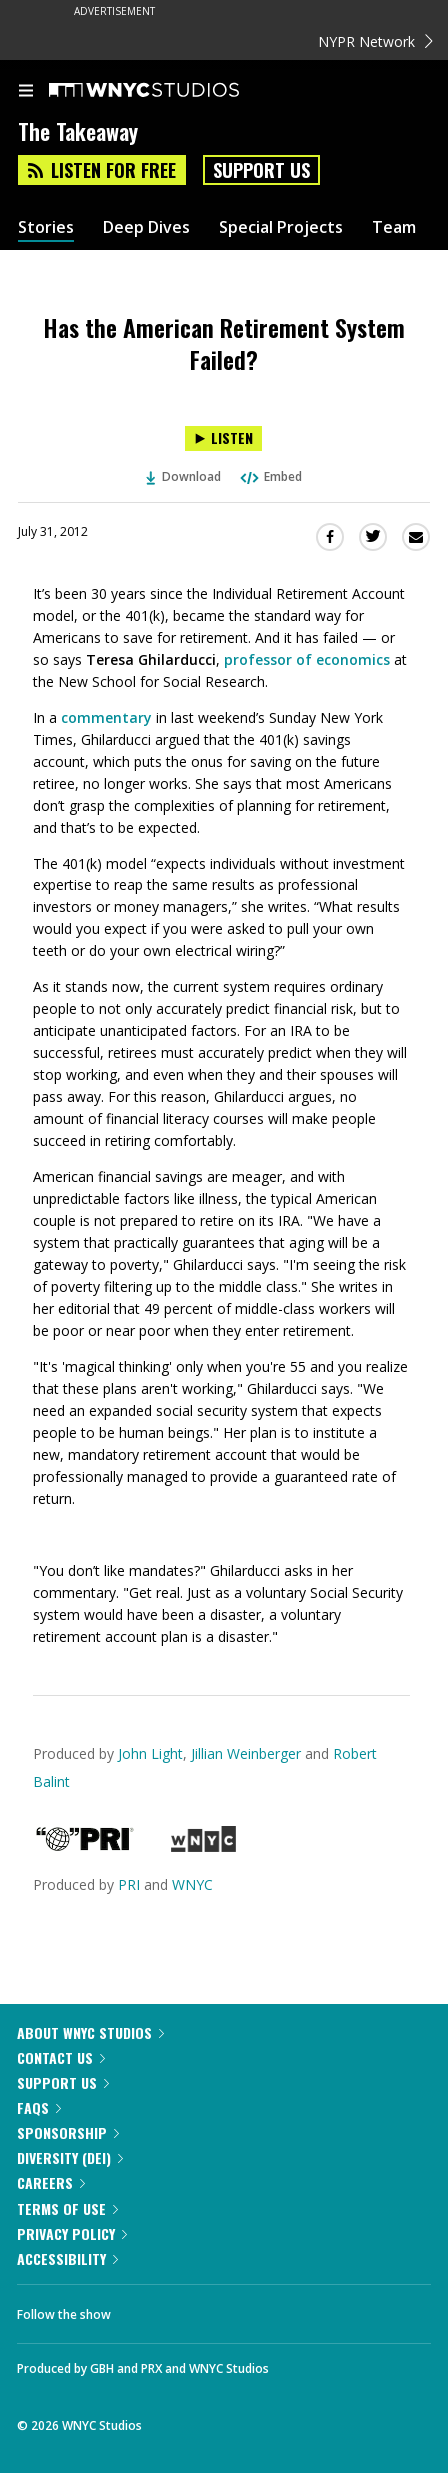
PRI (129, 1884)
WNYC (192, 1884)
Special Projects (281, 227)
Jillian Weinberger (246, 1753)
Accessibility (67, 2258)
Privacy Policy (72, 2233)
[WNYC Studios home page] (169, 91)
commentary (106, 717)
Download (184, 476)
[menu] (26, 92)
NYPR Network (375, 41)
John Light (150, 1753)
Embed (270, 476)
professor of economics (307, 659)
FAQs (39, 2107)
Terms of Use (67, 2208)
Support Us (261, 170)
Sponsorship (68, 2132)
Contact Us (61, 2057)
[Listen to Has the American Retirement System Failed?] (223, 438)
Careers (51, 2182)
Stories (46, 227)
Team (394, 227)
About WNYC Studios (90, 2032)
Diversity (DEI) (70, 2157)
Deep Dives (146, 227)
